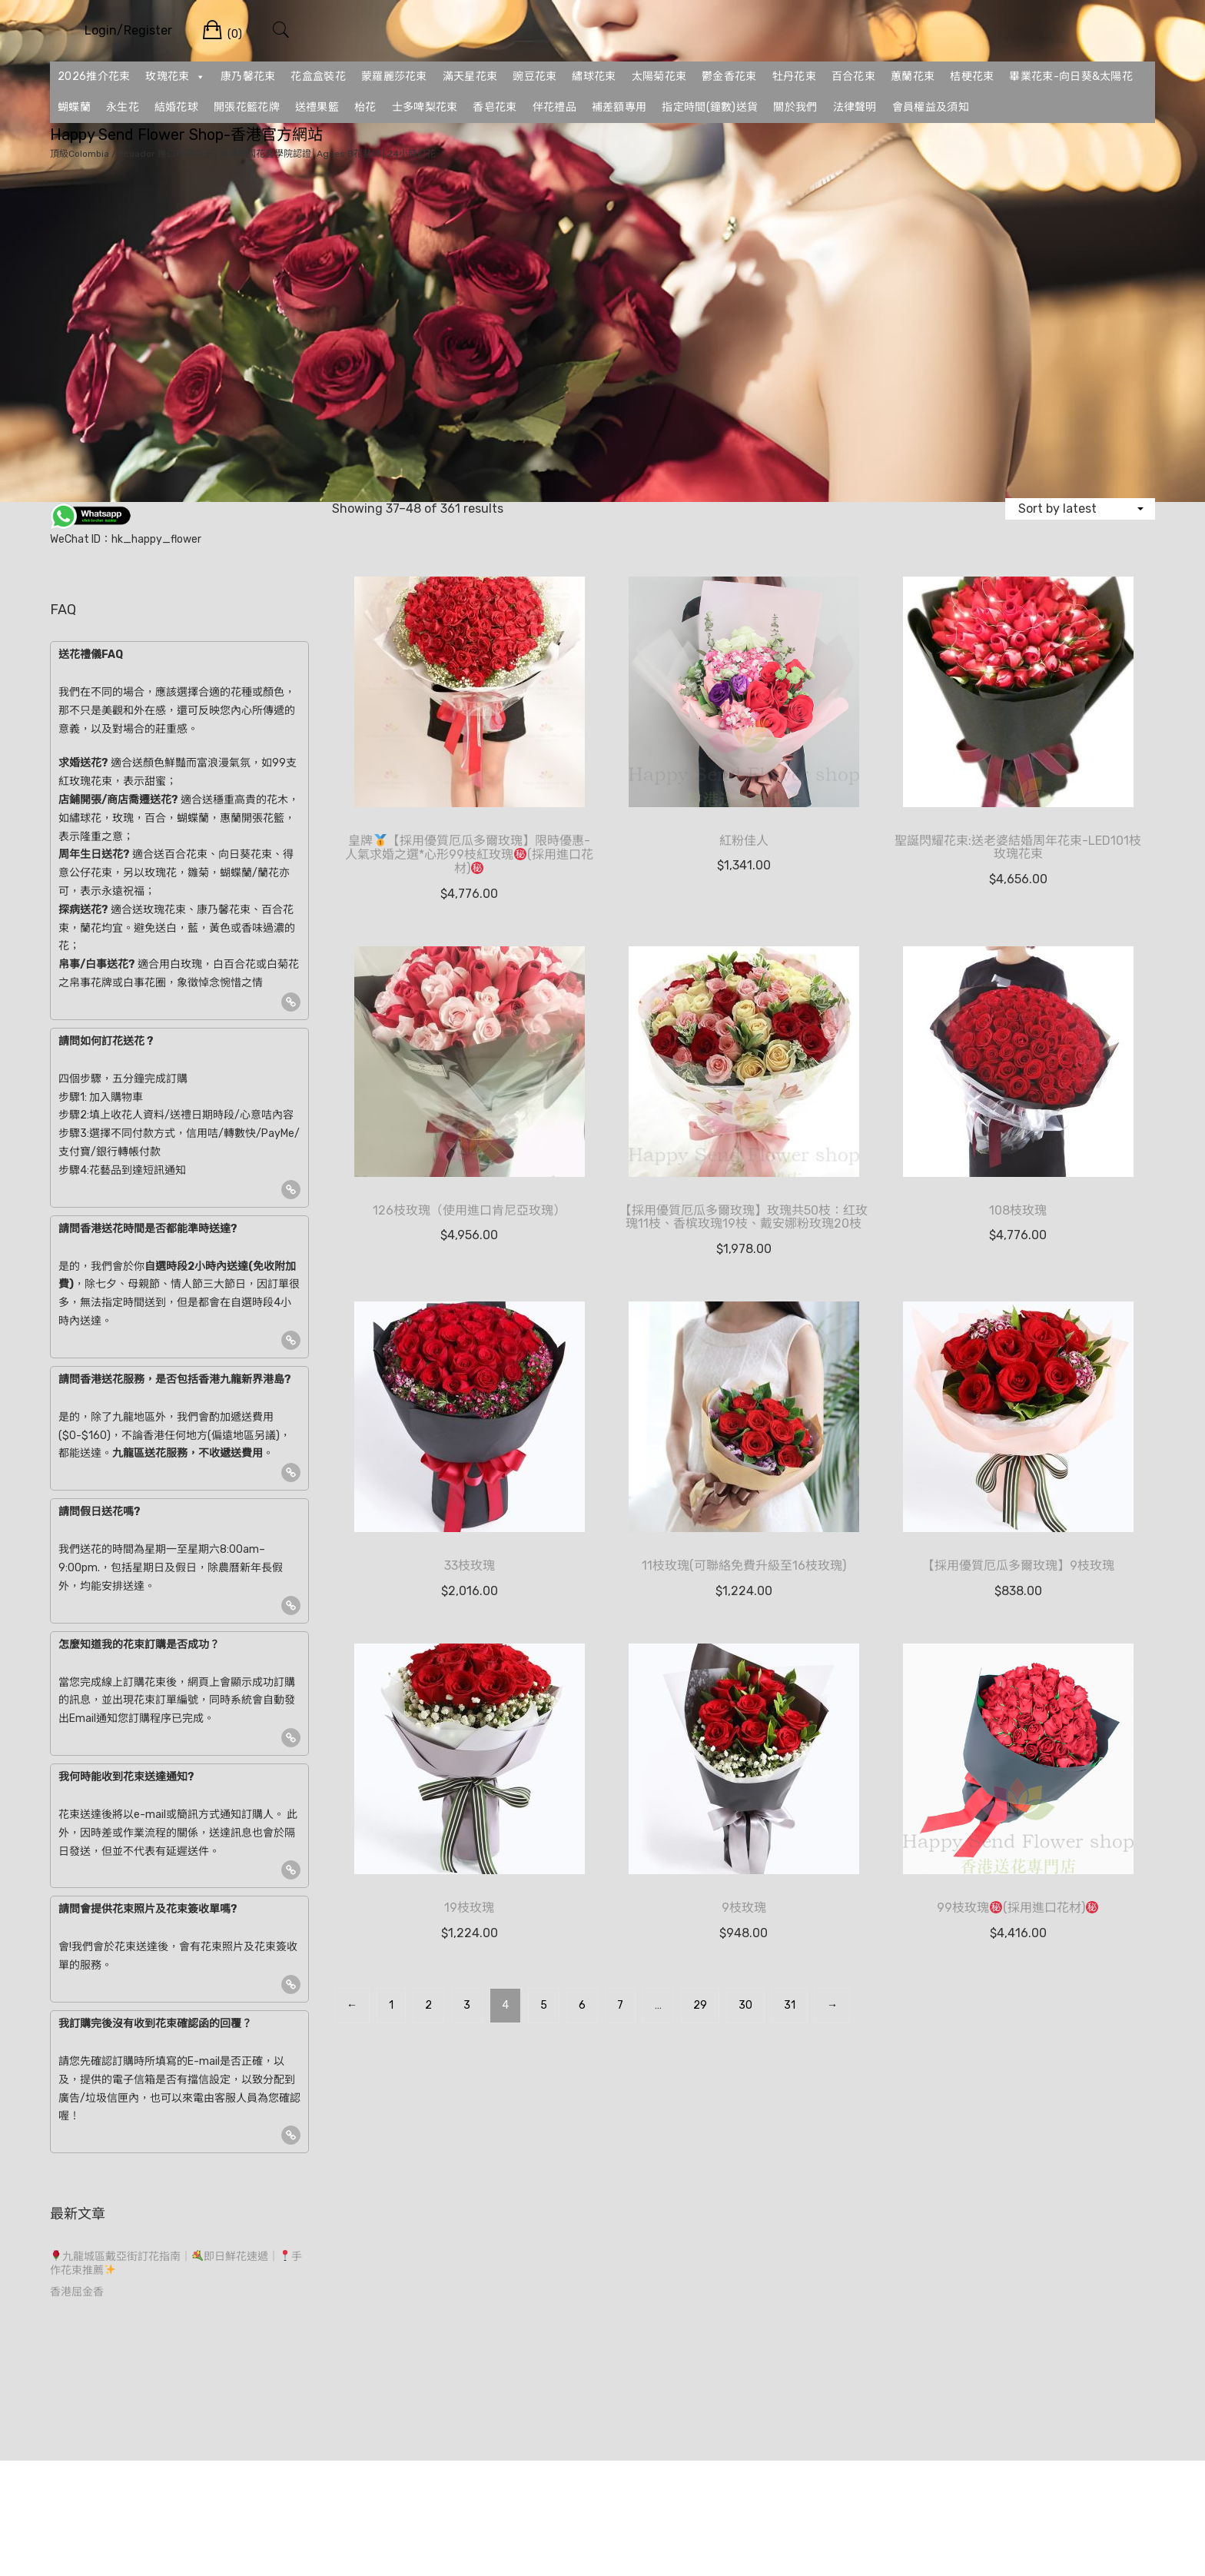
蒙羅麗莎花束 (394, 76)
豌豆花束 (534, 76)
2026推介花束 (94, 76)
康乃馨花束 (248, 76)
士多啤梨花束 (425, 107)
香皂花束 (494, 107)
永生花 (122, 107)
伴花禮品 (554, 107)
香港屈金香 (77, 2291)
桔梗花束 (972, 76)
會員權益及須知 (930, 107)
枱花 (365, 107)
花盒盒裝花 (318, 76)
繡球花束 (594, 76)
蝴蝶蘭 (74, 107)
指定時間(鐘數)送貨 (710, 107)
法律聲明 (855, 107)
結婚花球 (176, 107)
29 (700, 2005)
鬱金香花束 (729, 76)
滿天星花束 (470, 76)
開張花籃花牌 (247, 107)
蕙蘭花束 (912, 76)
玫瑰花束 (175, 76)
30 (745, 2005)
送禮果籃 (317, 107)
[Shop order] (1080, 508)
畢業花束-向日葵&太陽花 (1071, 76)
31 (789, 2005)
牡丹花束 (794, 76)
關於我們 (795, 107)
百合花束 (853, 76)
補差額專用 (619, 107)
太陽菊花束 (659, 76)
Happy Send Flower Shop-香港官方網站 (186, 134)
